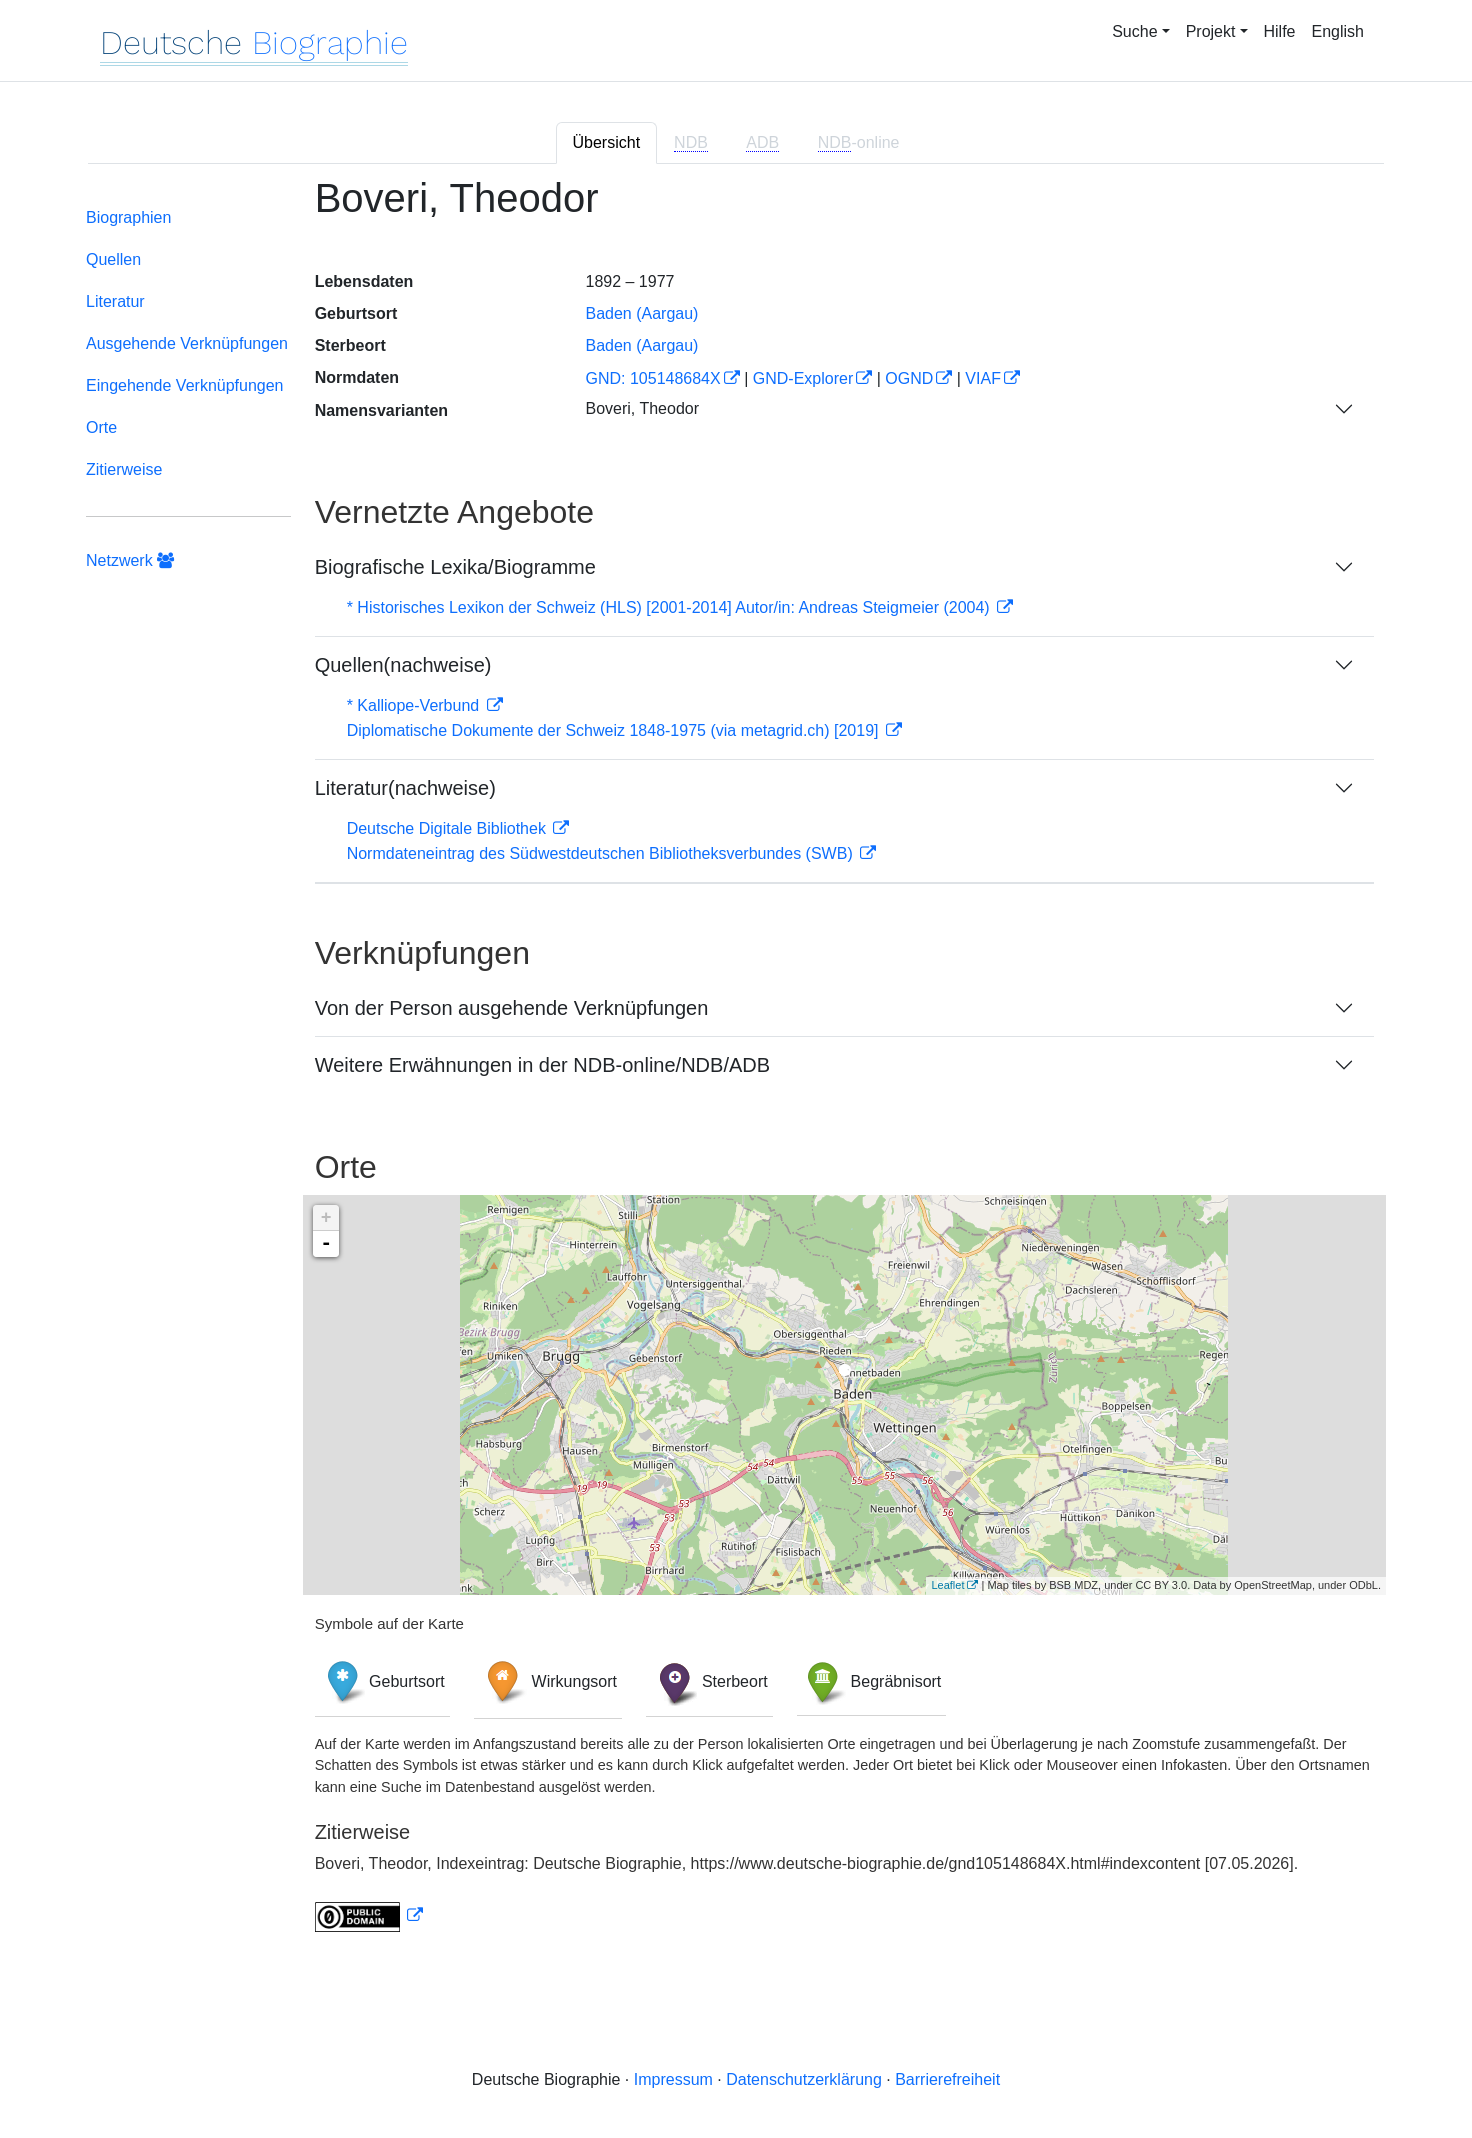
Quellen (113, 259)
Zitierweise (124, 469)
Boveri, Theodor (642, 408)
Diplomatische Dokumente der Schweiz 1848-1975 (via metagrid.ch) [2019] (615, 730)
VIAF (983, 378)
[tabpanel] (736, 1066)
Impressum (673, 2079)
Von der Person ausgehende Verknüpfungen (512, 1008)
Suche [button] (1134, 31)
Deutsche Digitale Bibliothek (449, 828)
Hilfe (1280, 31)
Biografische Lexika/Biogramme (455, 567)
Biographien (128, 217)
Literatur (115, 301)
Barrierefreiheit (947, 2079)
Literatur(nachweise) (405, 788)
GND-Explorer (803, 378)
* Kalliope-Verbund (415, 705)
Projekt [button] (1211, 31)
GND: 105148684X (652, 378)
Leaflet (947, 1585)
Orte (101, 427)
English (1338, 31)
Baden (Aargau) (641, 313)
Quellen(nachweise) (403, 665)
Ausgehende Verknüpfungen (187, 343)
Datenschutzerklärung (804, 2079)
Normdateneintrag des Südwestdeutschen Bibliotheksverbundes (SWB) (602, 853)
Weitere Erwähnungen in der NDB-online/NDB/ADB (542, 1065)
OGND (909, 378)
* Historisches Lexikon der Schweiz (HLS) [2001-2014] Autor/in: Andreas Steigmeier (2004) (670, 607)
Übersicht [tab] (607, 142)
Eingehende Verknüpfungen (185, 385)
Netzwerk (130, 560)
